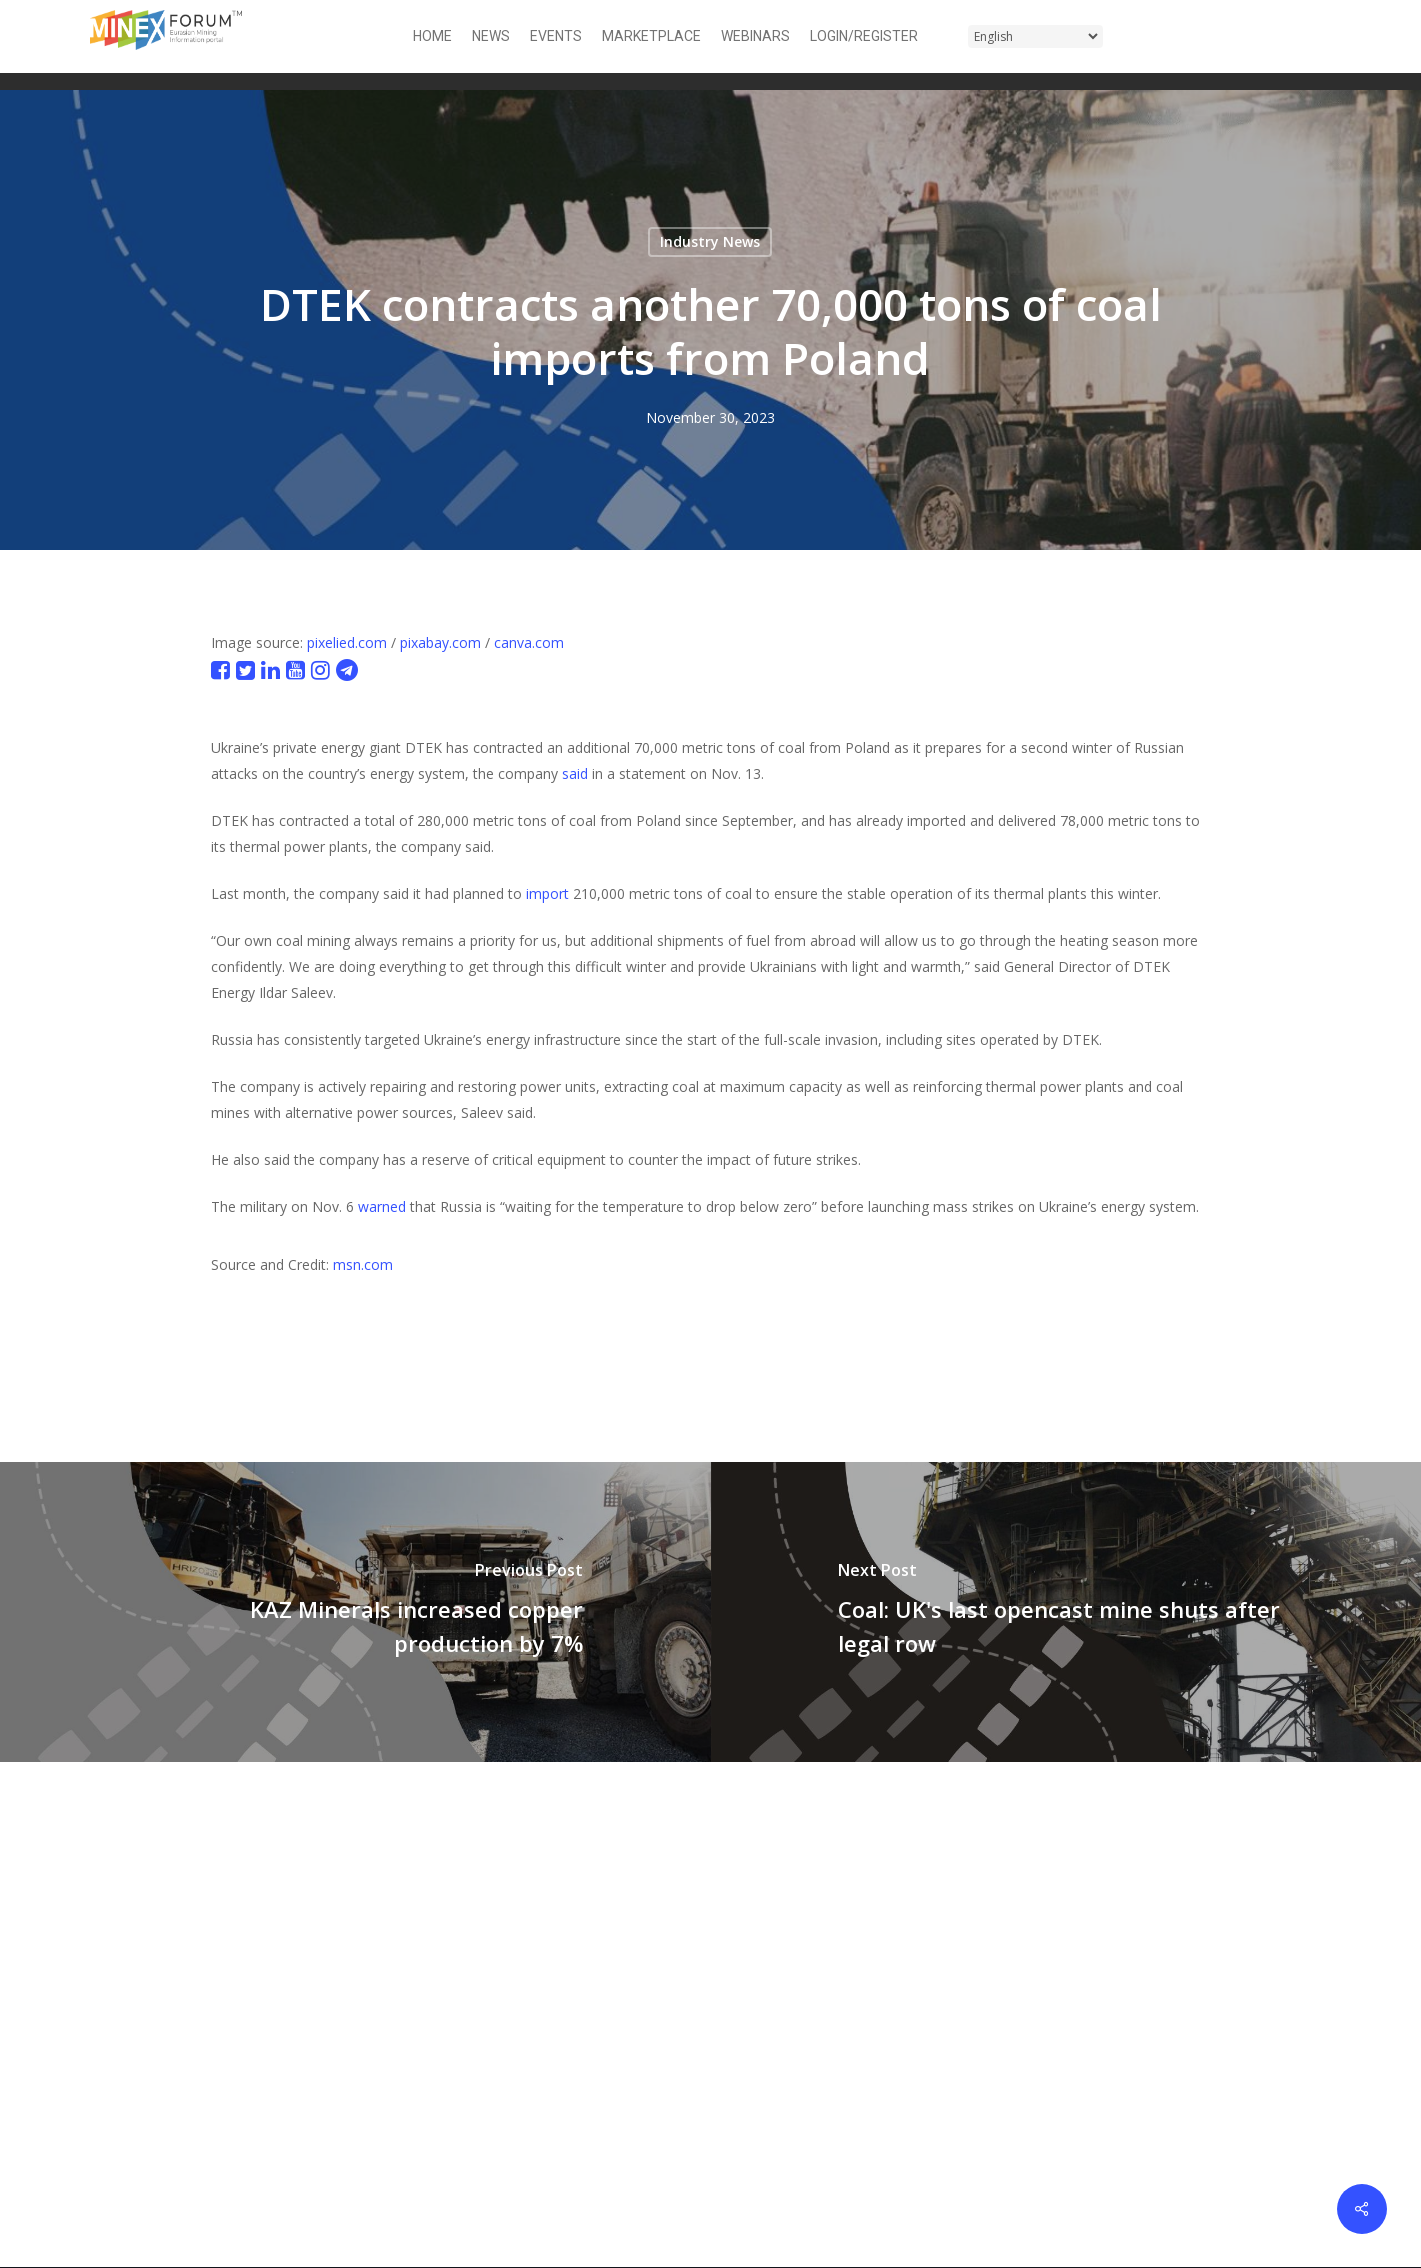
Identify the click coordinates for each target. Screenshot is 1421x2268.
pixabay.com (440, 642)
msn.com (363, 1264)
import (547, 893)
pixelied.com (347, 642)
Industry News (710, 241)
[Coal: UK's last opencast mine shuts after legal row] (1066, 1612)
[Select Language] (1035, 36)
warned (382, 1206)
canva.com (529, 642)
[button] (1319, 36)
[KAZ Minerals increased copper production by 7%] (355, 1612)
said (575, 773)
